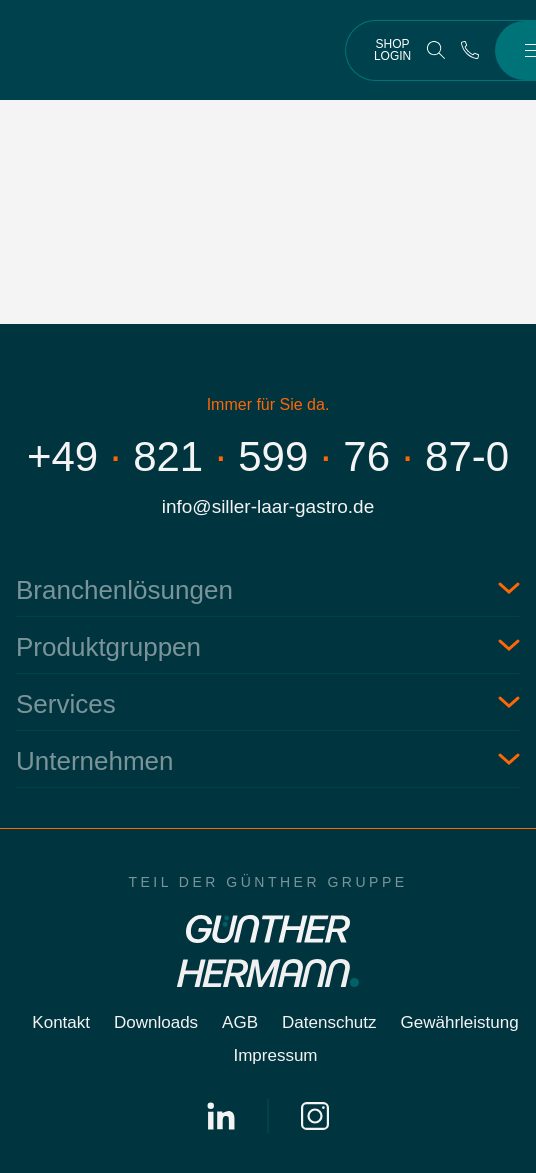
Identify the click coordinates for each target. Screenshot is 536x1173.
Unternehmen (95, 761)
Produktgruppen (108, 647)
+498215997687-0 (268, 456)
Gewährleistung (460, 1022)
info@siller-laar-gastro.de (268, 506)
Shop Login (392, 50)
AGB (240, 1022)
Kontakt (61, 1022)
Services (66, 704)
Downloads (156, 1022)
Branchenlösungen (124, 590)
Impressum (275, 1055)
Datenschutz (329, 1022)
